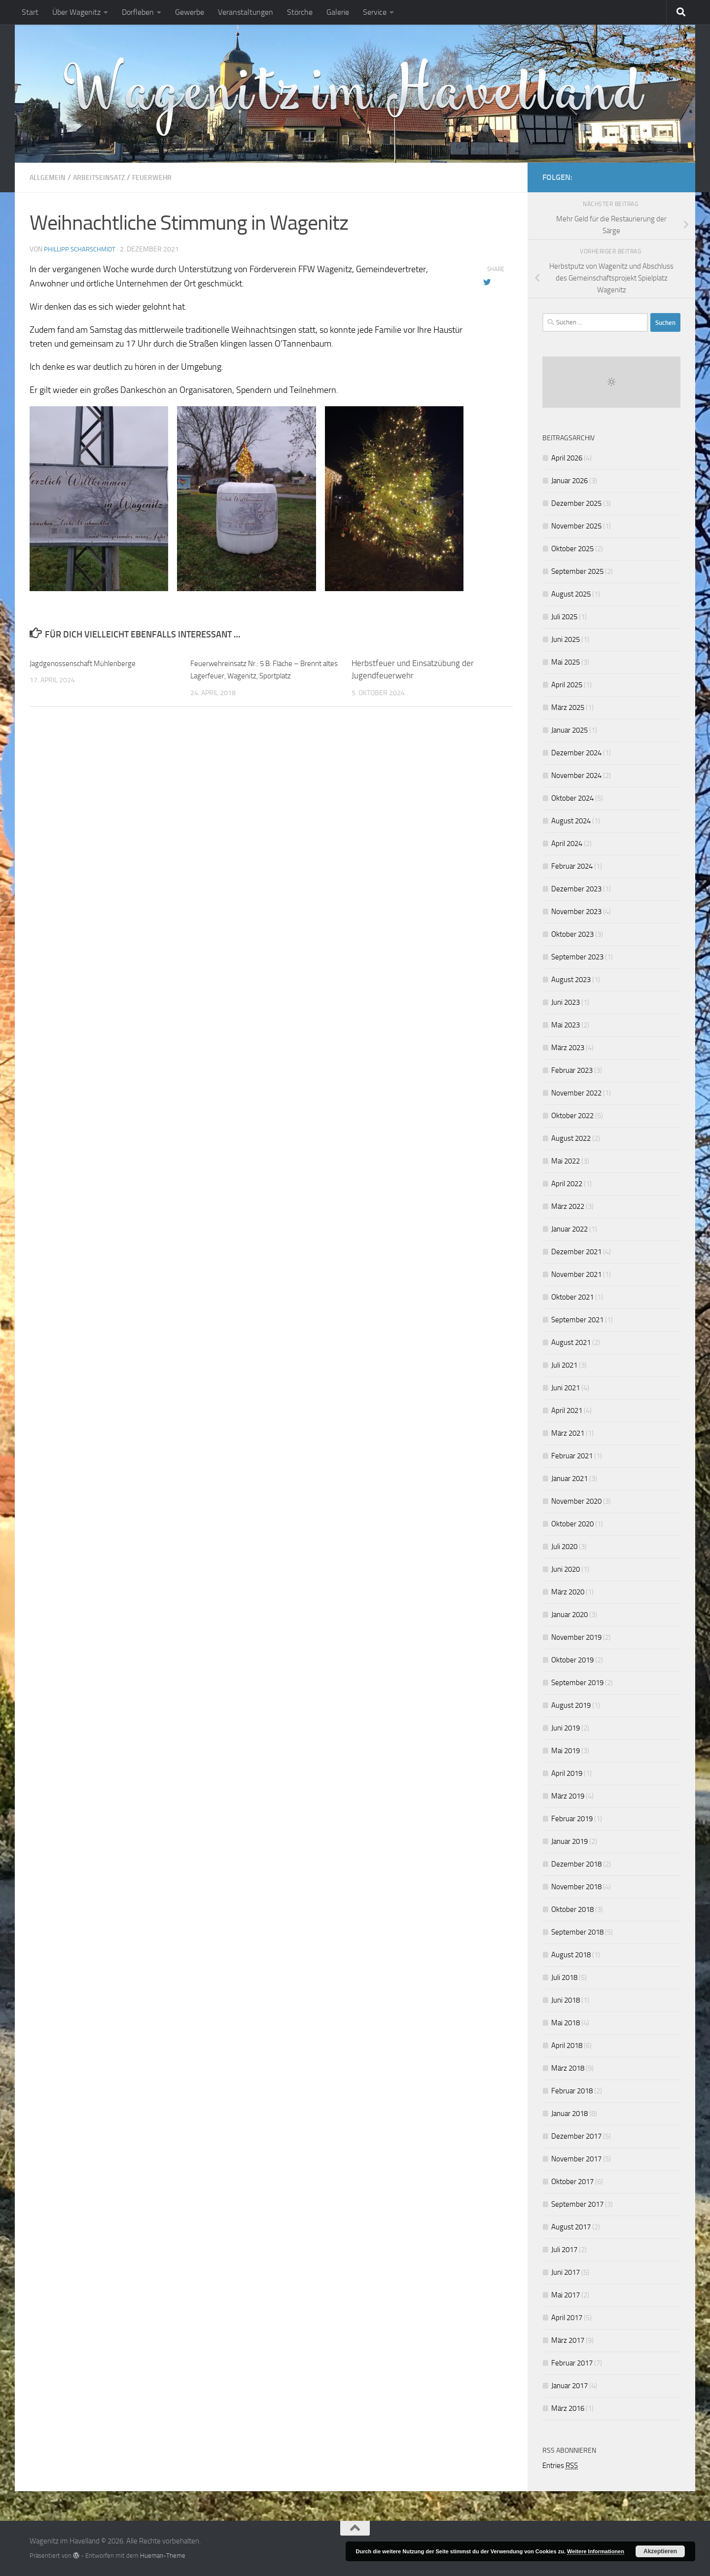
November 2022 (576, 1093)
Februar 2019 (572, 1818)
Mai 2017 (565, 2295)
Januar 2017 (569, 2385)
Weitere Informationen (595, 2551)
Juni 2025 (565, 639)
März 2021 (567, 1433)
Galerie (337, 12)
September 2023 (577, 957)
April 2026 (566, 458)
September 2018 (577, 1932)
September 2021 (577, 1319)
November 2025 (576, 526)
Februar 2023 (572, 1070)
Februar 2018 (572, 2090)
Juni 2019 (565, 1728)
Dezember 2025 (576, 503)
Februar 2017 (572, 2363)
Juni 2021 (565, 1387)
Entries (560, 2465)
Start (30, 12)
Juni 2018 (565, 2000)
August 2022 (571, 1138)
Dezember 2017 (576, 2136)
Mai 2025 (565, 662)
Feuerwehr (166, 177)
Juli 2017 (564, 2249)
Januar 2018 (569, 2113)
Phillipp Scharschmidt (82, 249)
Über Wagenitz (76, 12)
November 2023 (576, 911)
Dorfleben (138, 12)
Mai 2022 (565, 1161)
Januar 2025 (569, 730)
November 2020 (576, 1501)
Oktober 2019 (572, 1660)
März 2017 (567, 2340)
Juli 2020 (564, 1546)
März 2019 (567, 1796)
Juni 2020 (565, 1569)
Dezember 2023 (576, 888)
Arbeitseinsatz (107, 177)
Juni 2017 (565, 2272)
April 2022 (566, 1183)
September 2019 (577, 1682)
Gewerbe (189, 12)
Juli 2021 (564, 1365)
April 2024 (566, 843)
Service (375, 12)
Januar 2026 (569, 480)
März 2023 (567, 1047)
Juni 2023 (565, 1002)
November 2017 (576, 2158)
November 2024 (576, 775)
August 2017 (571, 2227)
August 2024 (571, 820)
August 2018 (571, 1954)
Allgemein (50, 177)
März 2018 (567, 2068)
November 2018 (576, 1886)
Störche (300, 12)
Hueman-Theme (162, 2555)
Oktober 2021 (572, 1297)
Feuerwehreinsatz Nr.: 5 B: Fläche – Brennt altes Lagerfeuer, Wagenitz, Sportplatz (253, 675)
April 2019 (566, 1773)
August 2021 (571, 1342)
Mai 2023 (565, 1025)
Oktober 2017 (572, 2181)
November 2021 (576, 1274)
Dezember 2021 (576, 1251)
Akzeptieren (660, 2551)
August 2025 (571, 594)
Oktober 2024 (572, 798)
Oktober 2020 (572, 1523)
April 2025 (566, 684)
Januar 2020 (569, 1614)
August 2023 (571, 979)
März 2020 (567, 1592)
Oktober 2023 (572, 934)
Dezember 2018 (576, 1864)
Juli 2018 (564, 1977)
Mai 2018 (565, 2022)
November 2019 (576, 1637)
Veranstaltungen (245, 12)
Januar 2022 (569, 1229)
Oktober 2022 (572, 1115)
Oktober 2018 (572, 1909)
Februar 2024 (572, 866)
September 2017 (577, 2204)
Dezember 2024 (576, 752)
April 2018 (566, 2045)
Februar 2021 (572, 1455)
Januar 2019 (569, 1841)
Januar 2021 (569, 1478)
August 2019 (571, 1705)
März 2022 (567, 1206)
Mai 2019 (565, 1750)
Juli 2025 (564, 616)
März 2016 (567, 2408)
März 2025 (567, 707)
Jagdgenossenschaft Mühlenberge (90, 663)
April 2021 (566, 1410)
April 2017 (566, 2317)
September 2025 (577, 571)
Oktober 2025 (572, 548)
